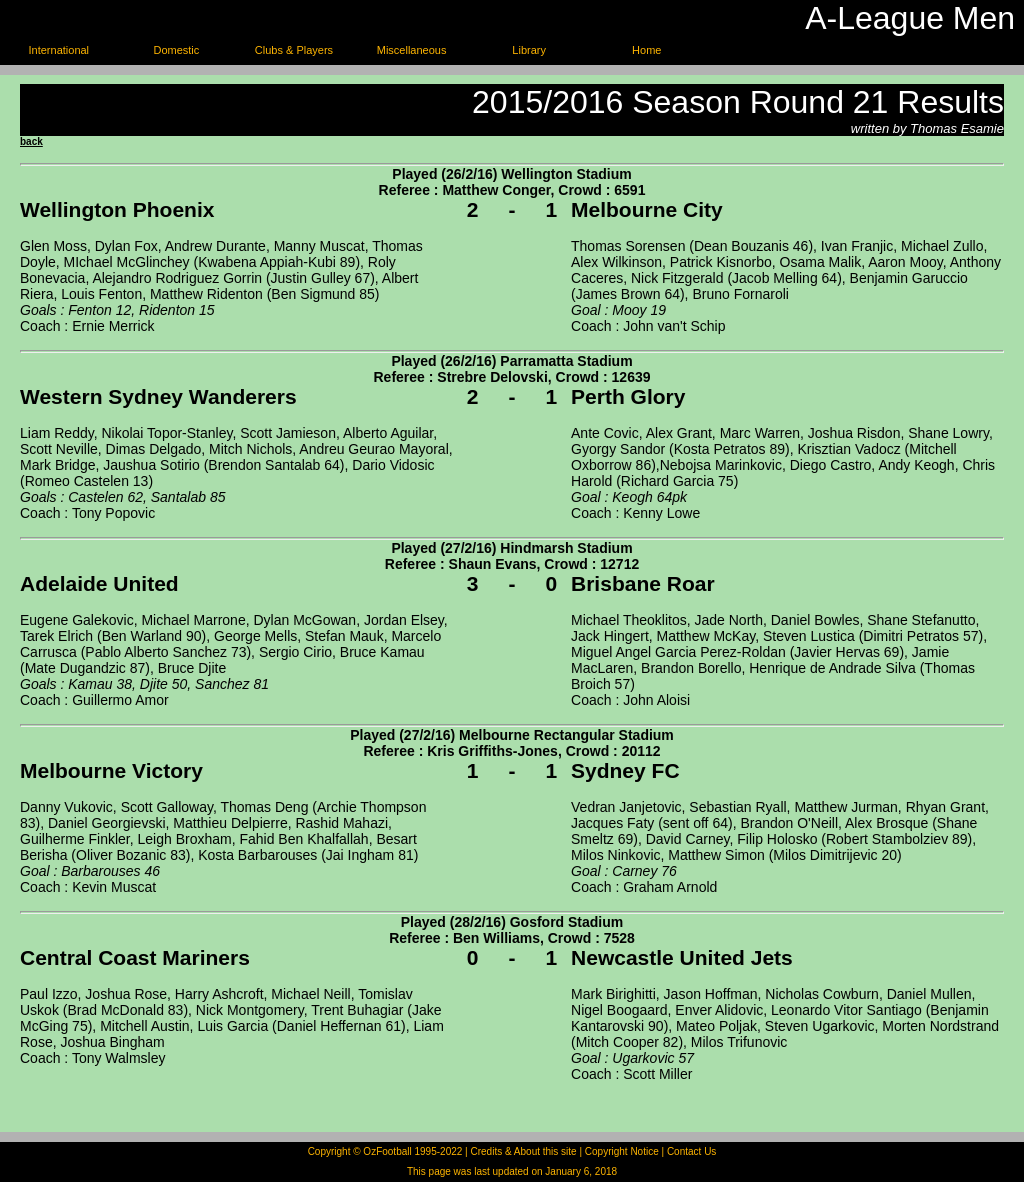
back (31, 141)
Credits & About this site (523, 1151)
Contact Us (691, 1151)
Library (529, 50)
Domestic (176, 50)
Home (646, 50)
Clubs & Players (294, 50)
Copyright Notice (622, 1151)
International (59, 50)
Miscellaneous (412, 50)
